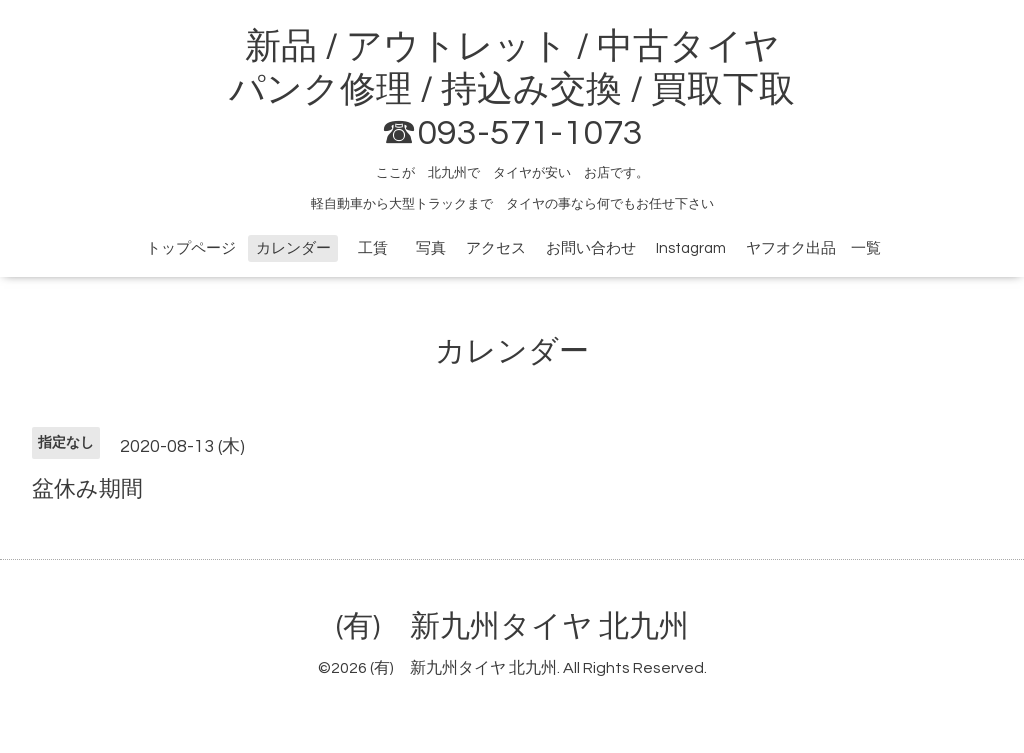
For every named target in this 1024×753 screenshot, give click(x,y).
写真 (431, 248)
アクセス (496, 248)
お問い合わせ (591, 248)
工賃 (380, 248)
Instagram (691, 248)
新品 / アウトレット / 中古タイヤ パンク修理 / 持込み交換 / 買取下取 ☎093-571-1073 (512, 90)
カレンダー (293, 248)
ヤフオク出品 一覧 (813, 248)
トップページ (191, 248)
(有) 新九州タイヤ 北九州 (512, 626)
